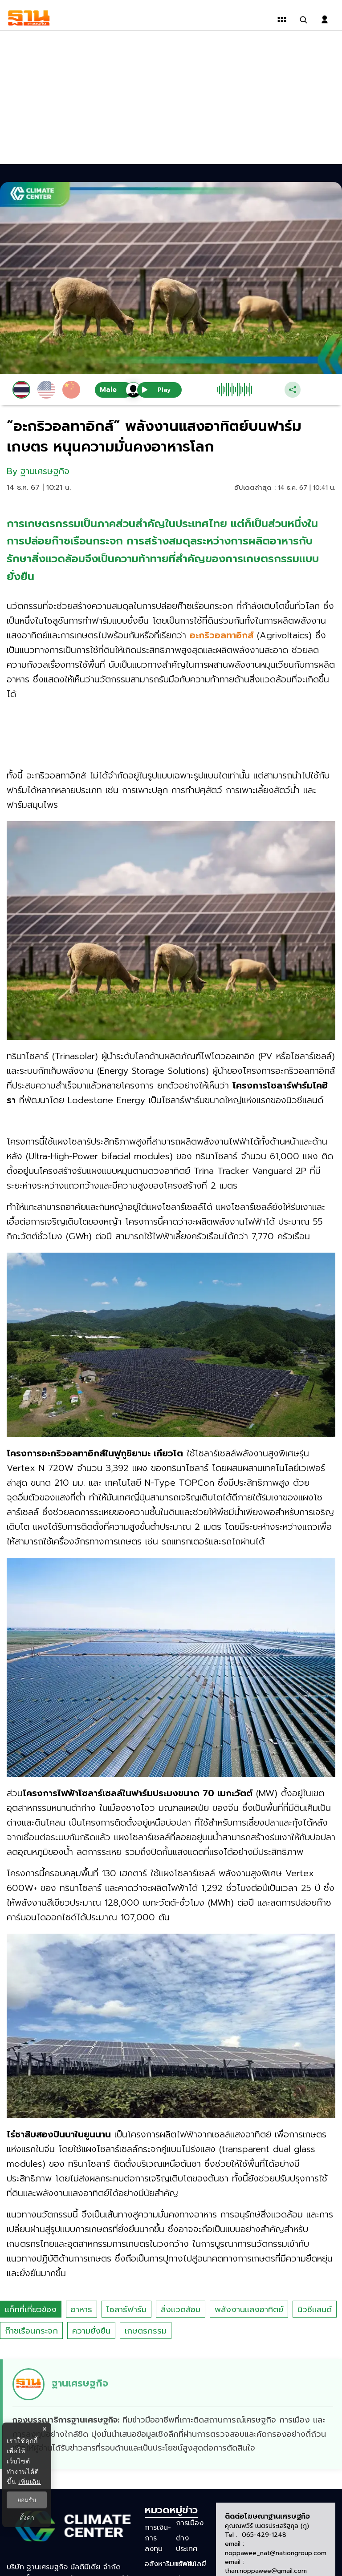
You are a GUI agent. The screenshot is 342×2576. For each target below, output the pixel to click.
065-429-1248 (264, 2535)
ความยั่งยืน (91, 2331)
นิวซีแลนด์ (314, 2309)
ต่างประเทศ (186, 2543)
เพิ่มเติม (29, 2481)
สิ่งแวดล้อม (180, 2309)
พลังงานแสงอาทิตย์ (249, 2309)
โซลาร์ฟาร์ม (126, 2309)
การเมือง (190, 2523)
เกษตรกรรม (146, 2331)
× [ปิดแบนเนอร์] (44, 2429)
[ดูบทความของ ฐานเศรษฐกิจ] (172, 2414)
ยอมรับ (26, 2499)
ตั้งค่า (27, 2517)
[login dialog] (324, 19)
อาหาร (81, 2309)
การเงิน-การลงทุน (158, 2538)
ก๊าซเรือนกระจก (31, 2331)
